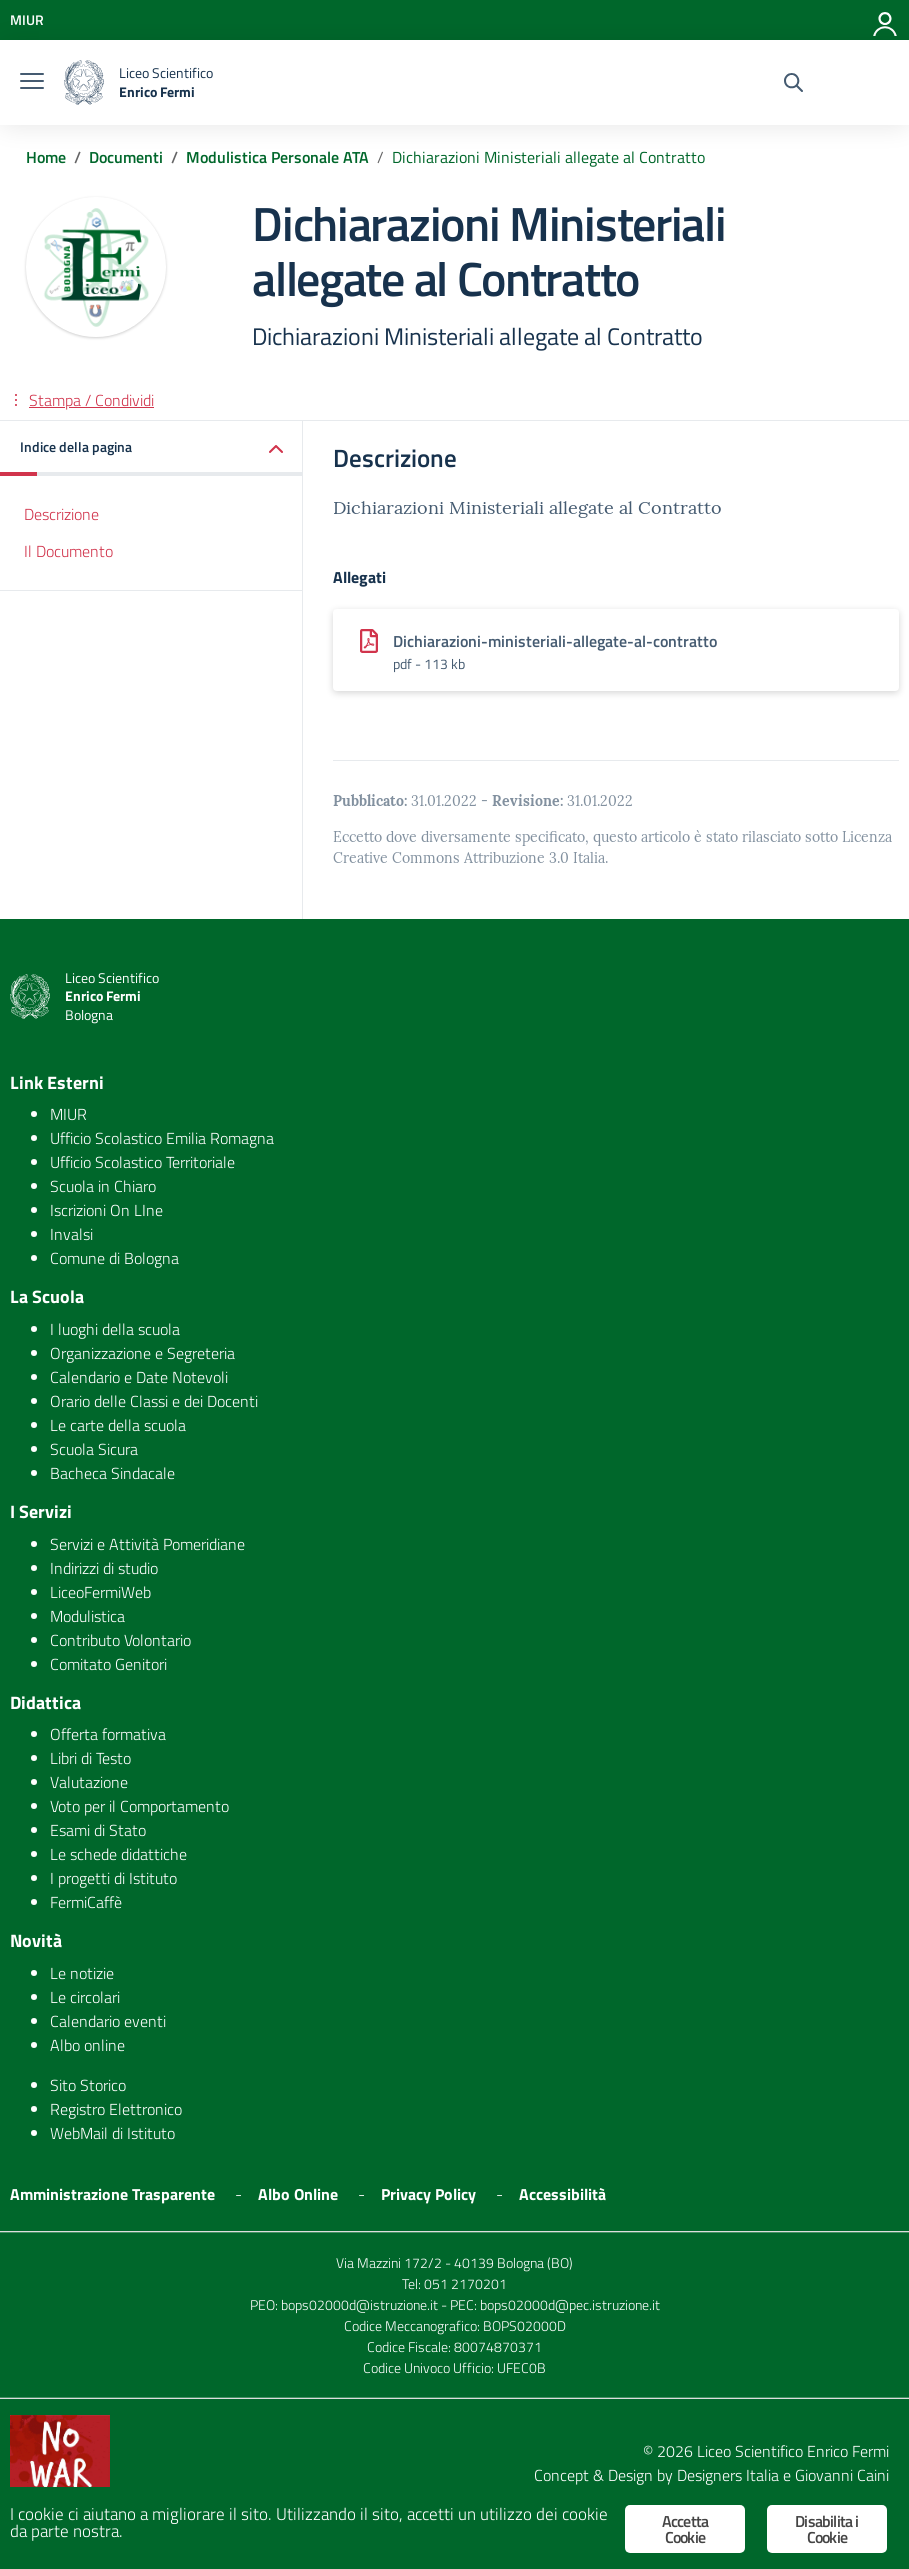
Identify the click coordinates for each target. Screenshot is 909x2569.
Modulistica (87, 1616)
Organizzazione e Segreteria (142, 1353)
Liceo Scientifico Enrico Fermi (793, 2451)
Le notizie (82, 1973)
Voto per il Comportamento (139, 1806)
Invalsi (71, 1234)
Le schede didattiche (118, 1854)
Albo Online (298, 2194)
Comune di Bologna (114, 1258)
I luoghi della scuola (115, 1329)
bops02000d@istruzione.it (359, 2304)
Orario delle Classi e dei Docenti (154, 1401)
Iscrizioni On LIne (106, 1210)
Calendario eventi (108, 2021)
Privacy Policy (428, 2194)
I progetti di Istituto (113, 1878)
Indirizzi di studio (104, 1568)
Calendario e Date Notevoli (139, 1377)
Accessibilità (562, 2194)
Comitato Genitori (108, 1664)
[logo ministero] (84, 82)
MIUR (68, 1114)
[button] (151, 448)
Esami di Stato (98, 1830)
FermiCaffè (86, 1902)
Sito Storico (88, 2085)
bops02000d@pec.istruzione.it (570, 2304)
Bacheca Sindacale (112, 1473)
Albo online (87, 2045)
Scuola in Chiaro (103, 1186)
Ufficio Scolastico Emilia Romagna (162, 1138)
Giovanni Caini (842, 2475)
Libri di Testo (90, 1758)
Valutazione (89, 1782)
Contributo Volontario (120, 1640)
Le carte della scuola (118, 1425)
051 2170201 (465, 2283)
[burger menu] (32, 83)
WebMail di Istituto (112, 2133)
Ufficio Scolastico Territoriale (142, 1162)
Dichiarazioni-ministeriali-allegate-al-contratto (555, 641)
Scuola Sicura (94, 1449)
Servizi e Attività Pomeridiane (147, 1544)
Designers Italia (728, 2475)
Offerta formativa (108, 1734)
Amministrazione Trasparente (112, 2194)
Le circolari (85, 1997)
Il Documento (68, 551)
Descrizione (61, 514)
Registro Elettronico (116, 2109)
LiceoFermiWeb (100, 1592)
